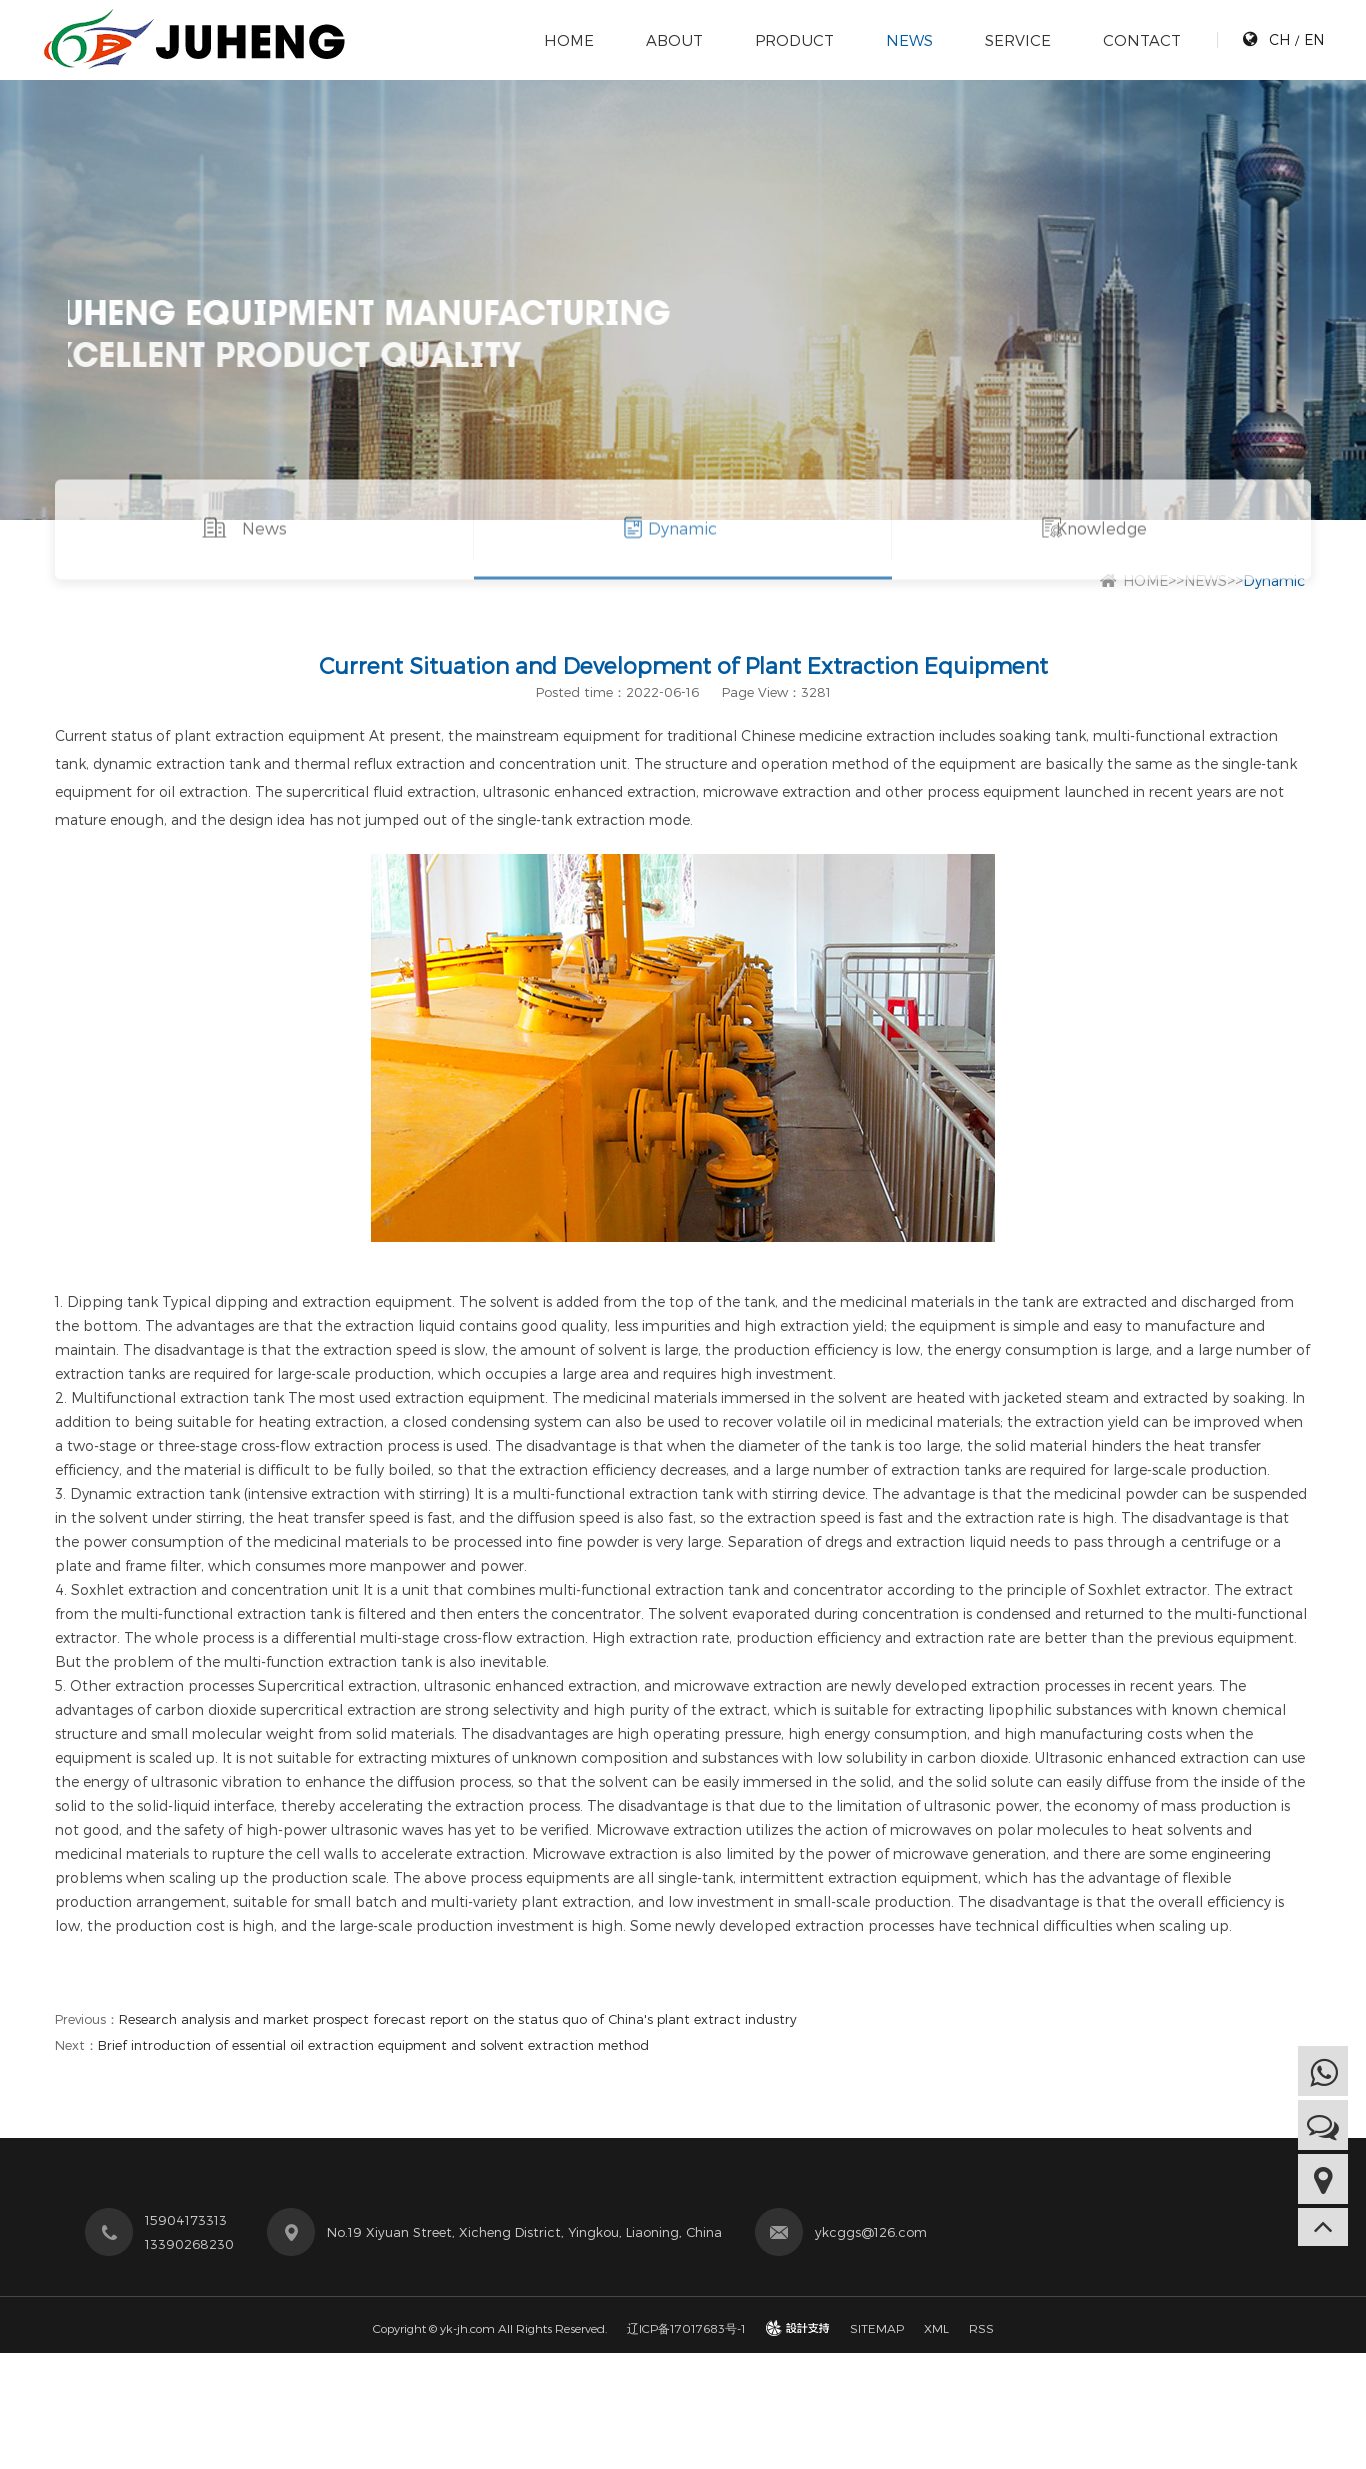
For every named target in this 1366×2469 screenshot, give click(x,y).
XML (936, 2328)
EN (1313, 39)
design (797, 2328)
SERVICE (1017, 40)
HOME (568, 40)
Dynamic (682, 550)
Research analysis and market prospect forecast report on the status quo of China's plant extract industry (458, 2019)
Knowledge (1101, 550)
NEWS (908, 40)
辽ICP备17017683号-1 (686, 2328)
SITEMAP (877, 2328)
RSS (981, 2328)
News (264, 550)
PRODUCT (793, 40)
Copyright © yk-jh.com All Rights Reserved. (490, 2328)
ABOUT (673, 40)
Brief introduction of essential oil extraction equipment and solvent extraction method (373, 2045)
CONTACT (1141, 40)
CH (1278, 39)
